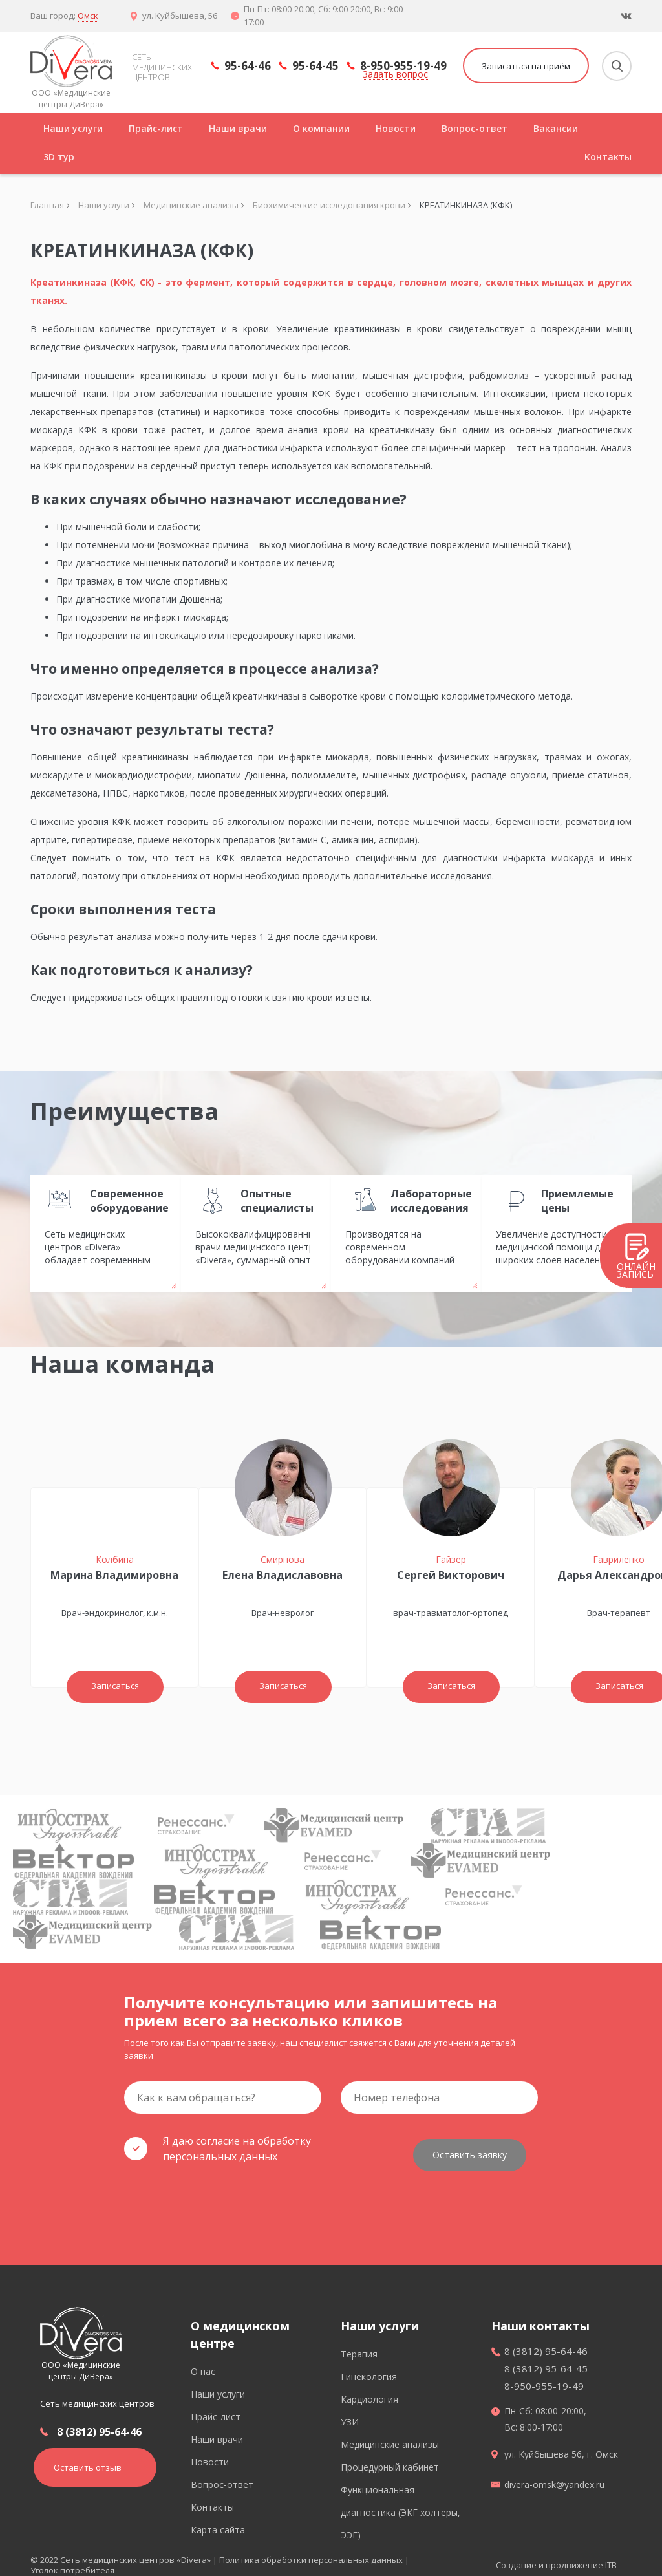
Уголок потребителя (72, 2566)
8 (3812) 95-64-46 (99, 2427)
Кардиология (369, 2395)
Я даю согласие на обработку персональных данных (217, 2148)
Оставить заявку (469, 2149)
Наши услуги (73, 128)
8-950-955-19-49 (403, 65)
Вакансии (555, 128)
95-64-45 (315, 67)
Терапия (359, 2350)
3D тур (58, 157)
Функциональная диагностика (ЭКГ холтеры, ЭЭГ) (400, 2508)
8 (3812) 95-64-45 (546, 2364)
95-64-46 (247, 67)
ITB (611, 2561)
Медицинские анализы (390, 2440)
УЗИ (350, 2418)
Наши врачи (238, 128)
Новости (396, 128)
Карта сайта (218, 2526)
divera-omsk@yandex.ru (554, 2480)
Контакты (608, 157)
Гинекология (369, 2373)
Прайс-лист (156, 128)
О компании (321, 128)
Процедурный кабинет (390, 2463)
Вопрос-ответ (474, 128)
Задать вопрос (395, 75)
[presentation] (222, 2199)
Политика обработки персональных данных (311, 2556)
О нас (203, 2367)
